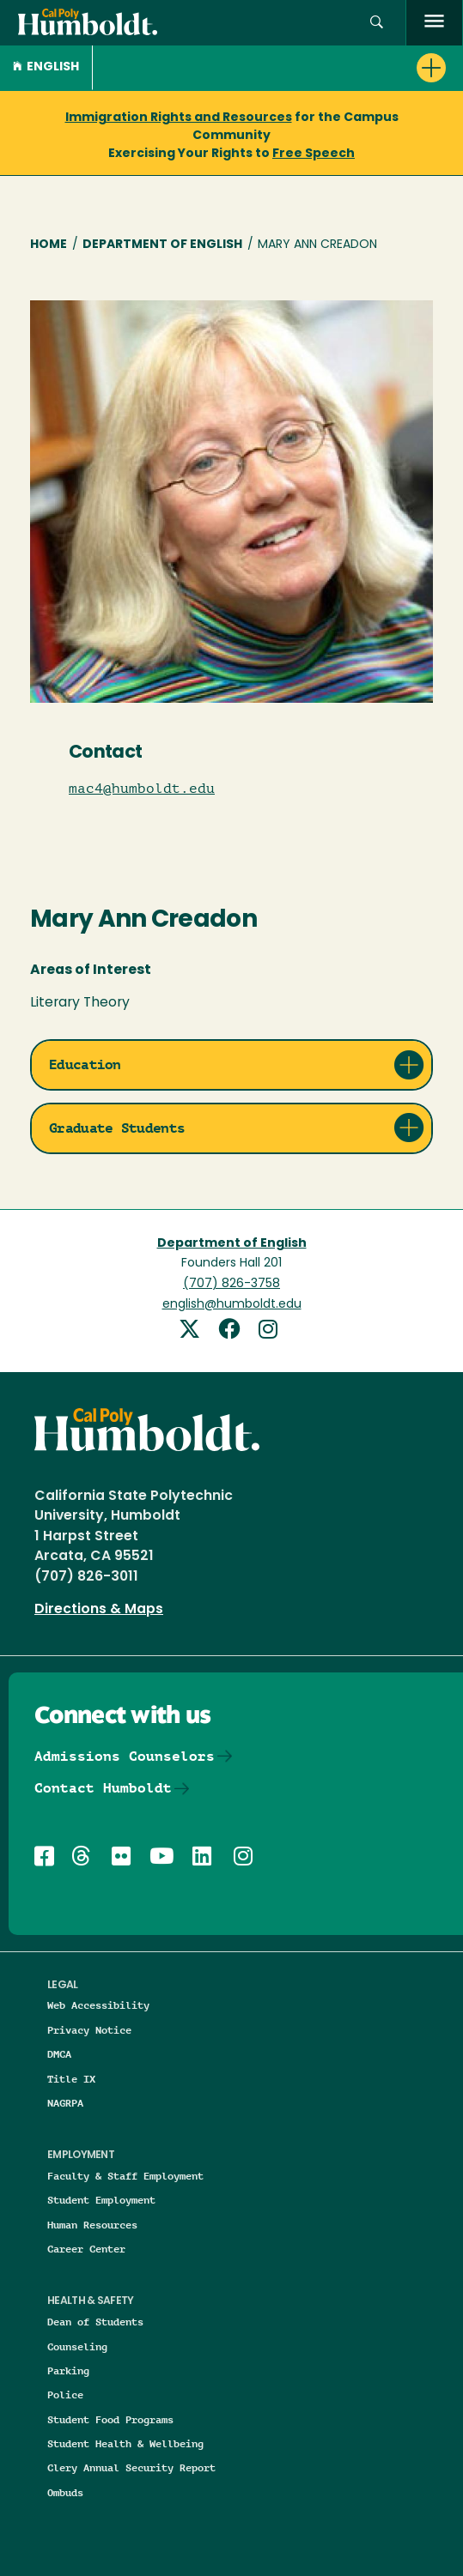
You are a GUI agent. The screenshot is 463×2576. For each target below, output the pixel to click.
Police (65, 2394)
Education (85, 1064)
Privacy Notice (89, 2029)
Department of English (162, 245)
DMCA (59, 2053)
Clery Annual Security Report (131, 2467)
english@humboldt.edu (232, 1304)
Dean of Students (95, 2321)
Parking (68, 2370)
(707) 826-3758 (231, 1284)
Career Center (86, 2248)
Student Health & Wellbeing (125, 2443)
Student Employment (101, 2199)
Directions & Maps (98, 1610)
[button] (376, 22)
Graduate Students (117, 1128)
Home (48, 245)
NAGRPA (65, 2102)
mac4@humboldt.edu (142, 788)
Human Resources (92, 2224)
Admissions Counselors (124, 1756)
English (46, 67)
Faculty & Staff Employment (125, 2175)
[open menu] (434, 22)
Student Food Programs (110, 2419)
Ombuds (65, 2492)
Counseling (77, 2346)
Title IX (71, 2078)
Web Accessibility (98, 2005)
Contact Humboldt (103, 1788)
